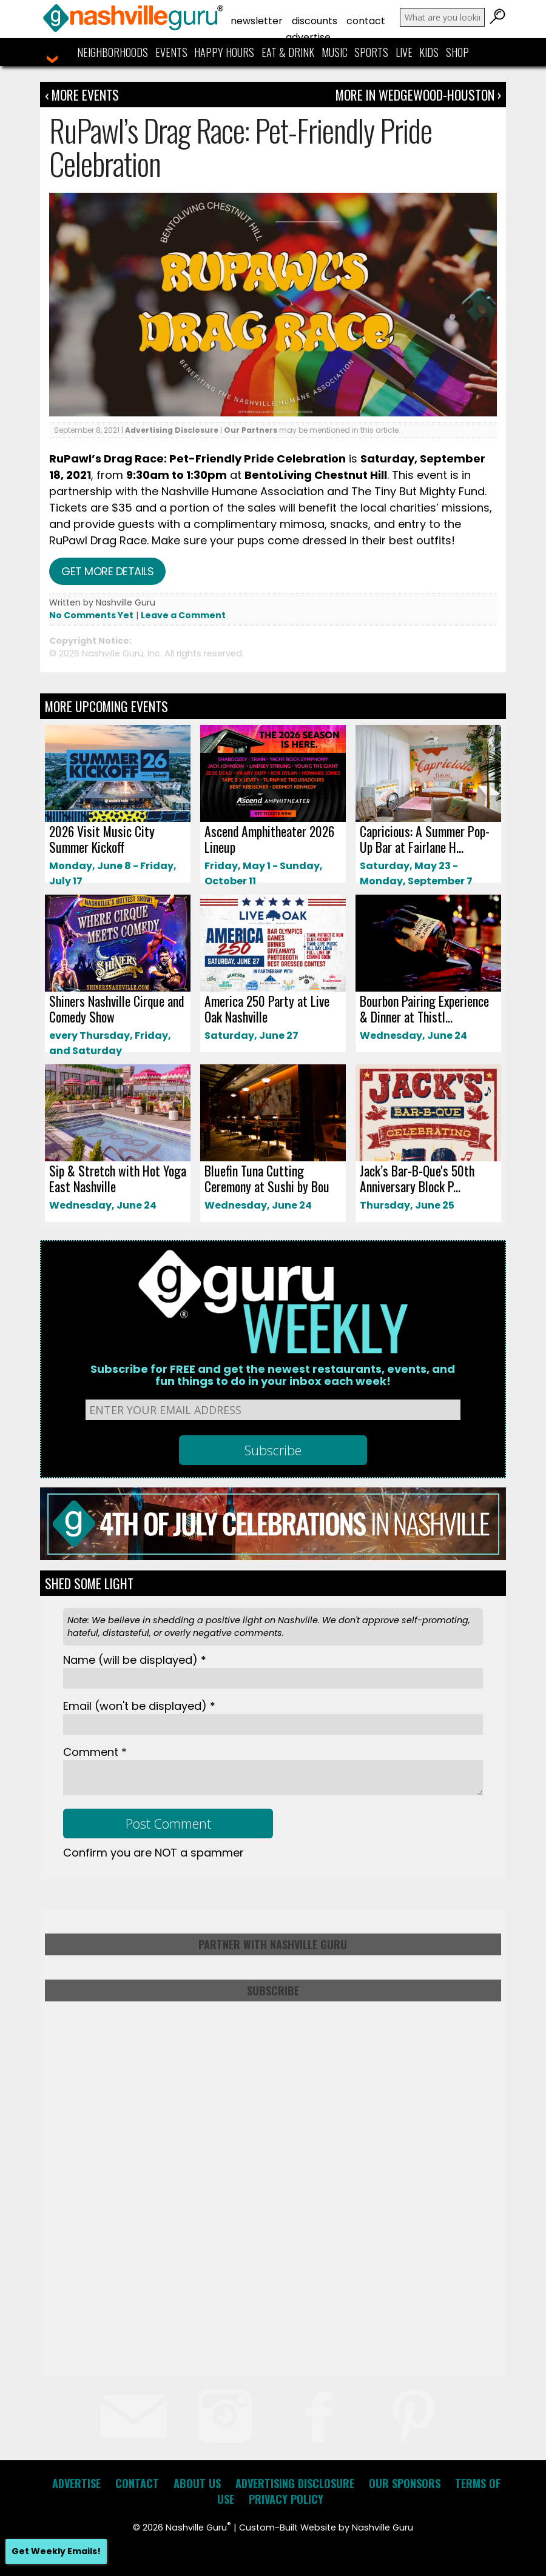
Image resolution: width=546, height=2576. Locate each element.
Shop (457, 52)
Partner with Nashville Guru (272, 1944)
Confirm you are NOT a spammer (153, 1852)
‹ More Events (82, 94)
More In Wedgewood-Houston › (418, 94)
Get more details (107, 571)
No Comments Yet (91, 615)
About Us (197, 2483)
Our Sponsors (404, 2483)
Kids (429, 52)
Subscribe (273, 1990)
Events (171, 52)
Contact (365, 21)
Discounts (314, 21)
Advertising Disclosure (171, 430)
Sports (371, 52)
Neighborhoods (112, 52)
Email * (139, 1705)
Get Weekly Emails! (56, 2551)
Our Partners (250, 430)
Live (404, 52)
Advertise (308, 37)
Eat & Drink (287, 52)
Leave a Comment (183, 615)
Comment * (95, 1752)
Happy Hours (224, 52)
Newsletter (257, 21)
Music (335, 52)
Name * (134, 1659)
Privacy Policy (286, 2499)
